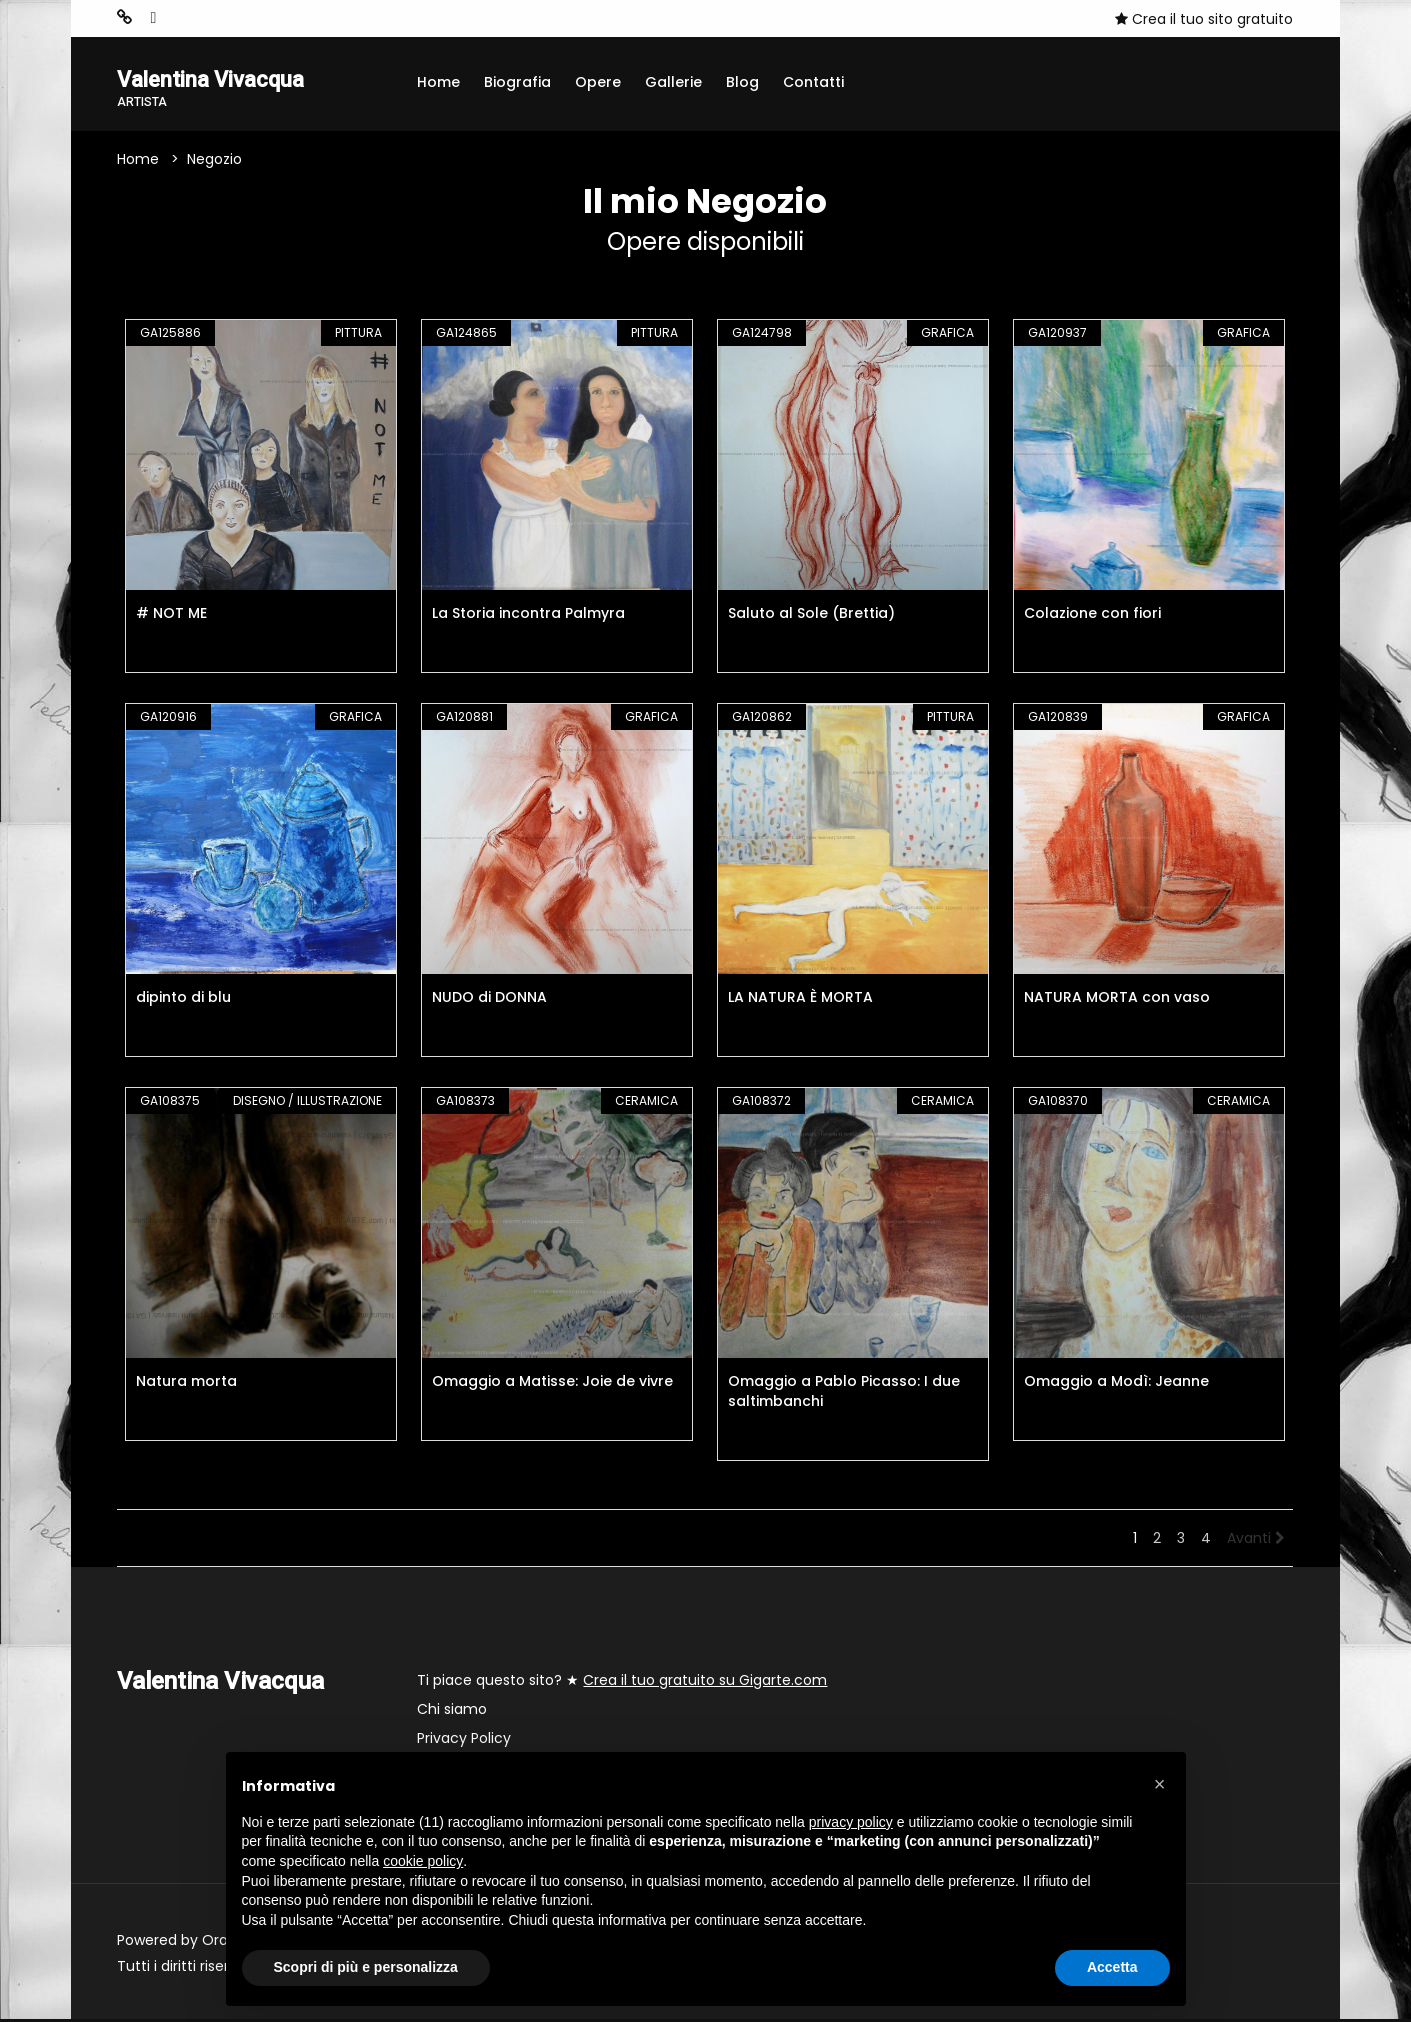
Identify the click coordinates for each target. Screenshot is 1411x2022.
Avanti (1256, 1541)
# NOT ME (171, 616)
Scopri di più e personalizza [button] (366, 1967)
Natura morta (186, 1384)
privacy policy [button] (851, 1822)
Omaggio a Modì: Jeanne (1116, 1384)
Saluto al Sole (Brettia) (811, 616)
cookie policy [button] (423, 1861)
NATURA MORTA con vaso (1117, 1000)
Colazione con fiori (1092, 616)
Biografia (517, 82)
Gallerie (673, 82)
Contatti (813, 82)
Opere (598, 82)
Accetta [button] (1112, 1967)
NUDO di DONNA (489, 1000)
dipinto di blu (183, 1000)
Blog (742, 82)
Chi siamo (452, 1712)
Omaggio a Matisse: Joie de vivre (552, 1384)
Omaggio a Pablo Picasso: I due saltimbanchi (844, 1394)
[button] (1160, 1784)
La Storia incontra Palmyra (528, 616)
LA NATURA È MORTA (800, 1000)
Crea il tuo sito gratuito (1204, 19)
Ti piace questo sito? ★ (622, 1683)
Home (438, 82)
